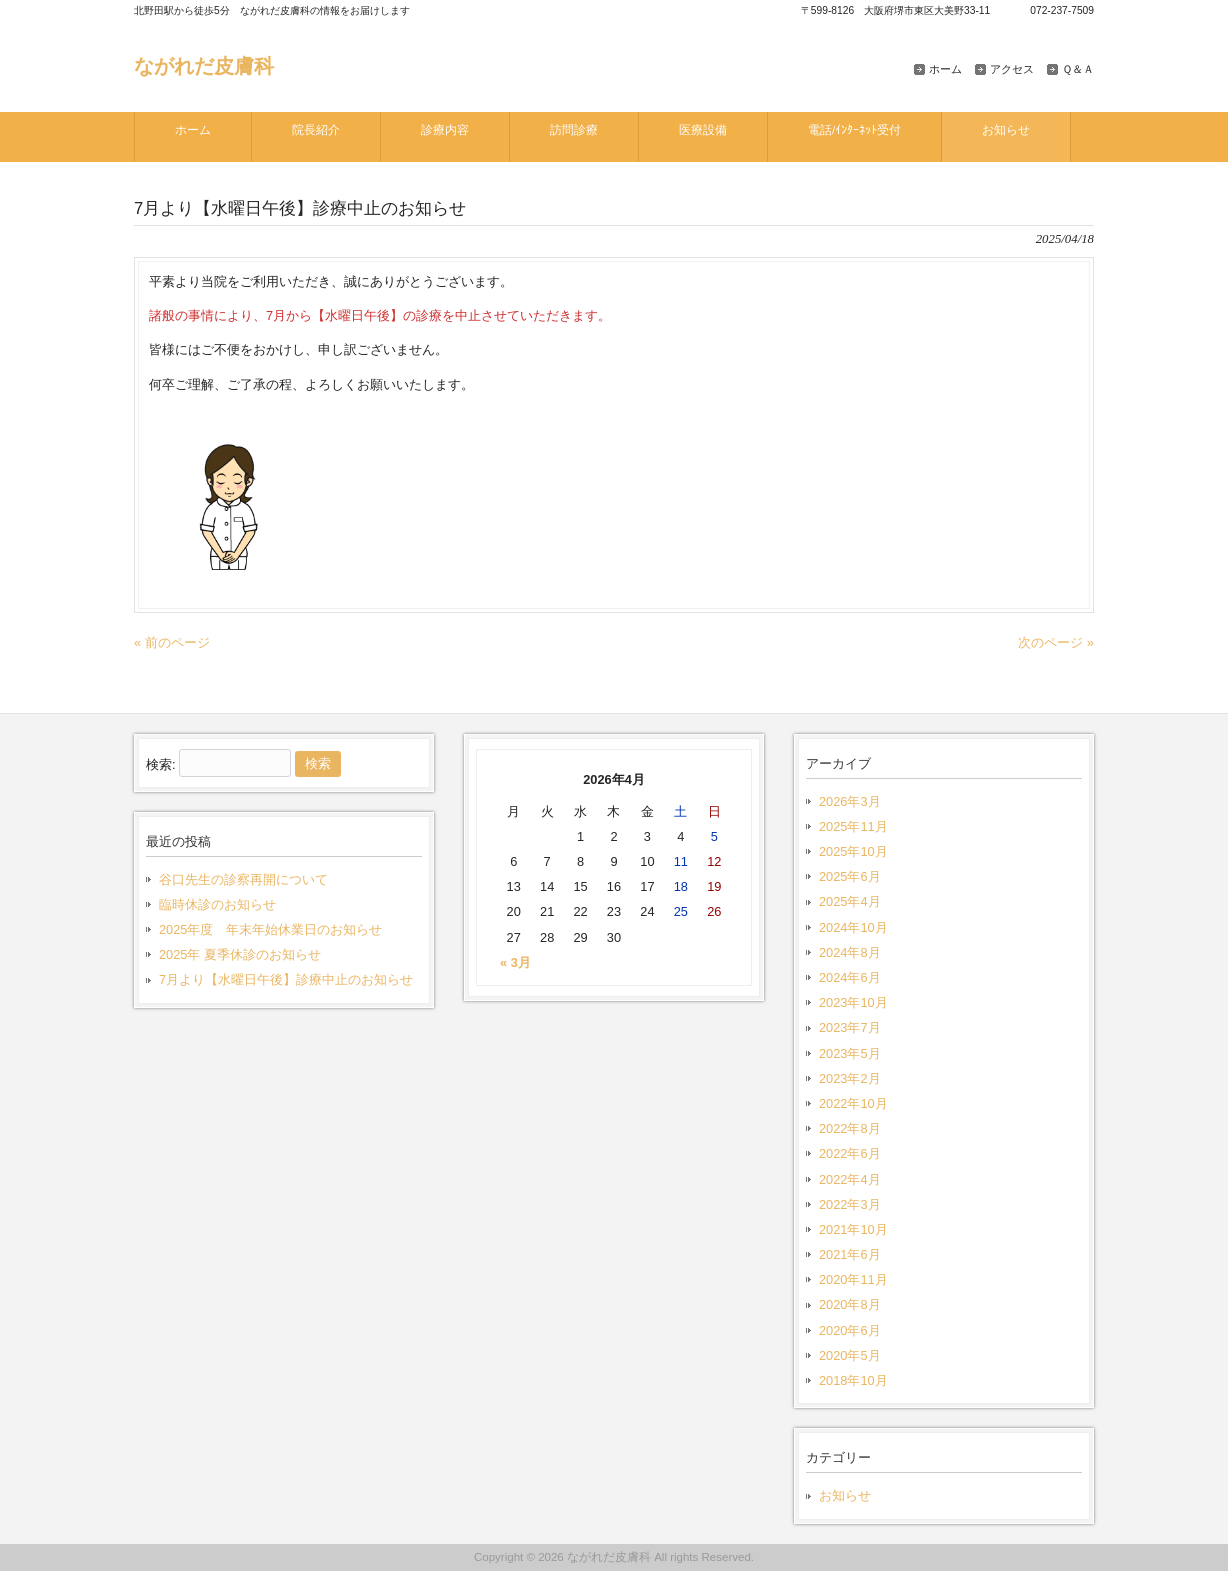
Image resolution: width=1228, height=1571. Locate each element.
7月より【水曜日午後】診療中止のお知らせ (286, 979)
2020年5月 (850, 1355)
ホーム (945, 69)
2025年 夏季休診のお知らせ (240, 954)
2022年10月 (853, 1103)
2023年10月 (853, 1002)
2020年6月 (850, 1330)
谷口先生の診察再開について (243, 879)
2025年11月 (853, 826)
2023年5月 (850, 1053)
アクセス (1012, 69)
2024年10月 (853, 927)
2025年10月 (853, 851)
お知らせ (845, 1495)
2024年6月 (850, 977)
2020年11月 (853, 1279)
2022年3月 (850, 1204)
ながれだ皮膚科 (204, 65)
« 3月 (515, 962)
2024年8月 (850, 952)
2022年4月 (850, 1179)
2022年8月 (850, 1128)
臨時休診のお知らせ (217, 904)
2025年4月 (850, 901)
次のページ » (1056, 642)
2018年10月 (853, 1380)
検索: (161, 763)
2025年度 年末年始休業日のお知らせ (270, 929)
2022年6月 (850, 1153)
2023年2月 (850, 1078)
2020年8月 (850, 1304)
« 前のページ (172, 642)
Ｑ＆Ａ (1078, 69)
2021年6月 (850, 1254)
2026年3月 (850, 801)
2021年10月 (853, 1229)
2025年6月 (850, 876)
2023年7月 (850, 1027)
